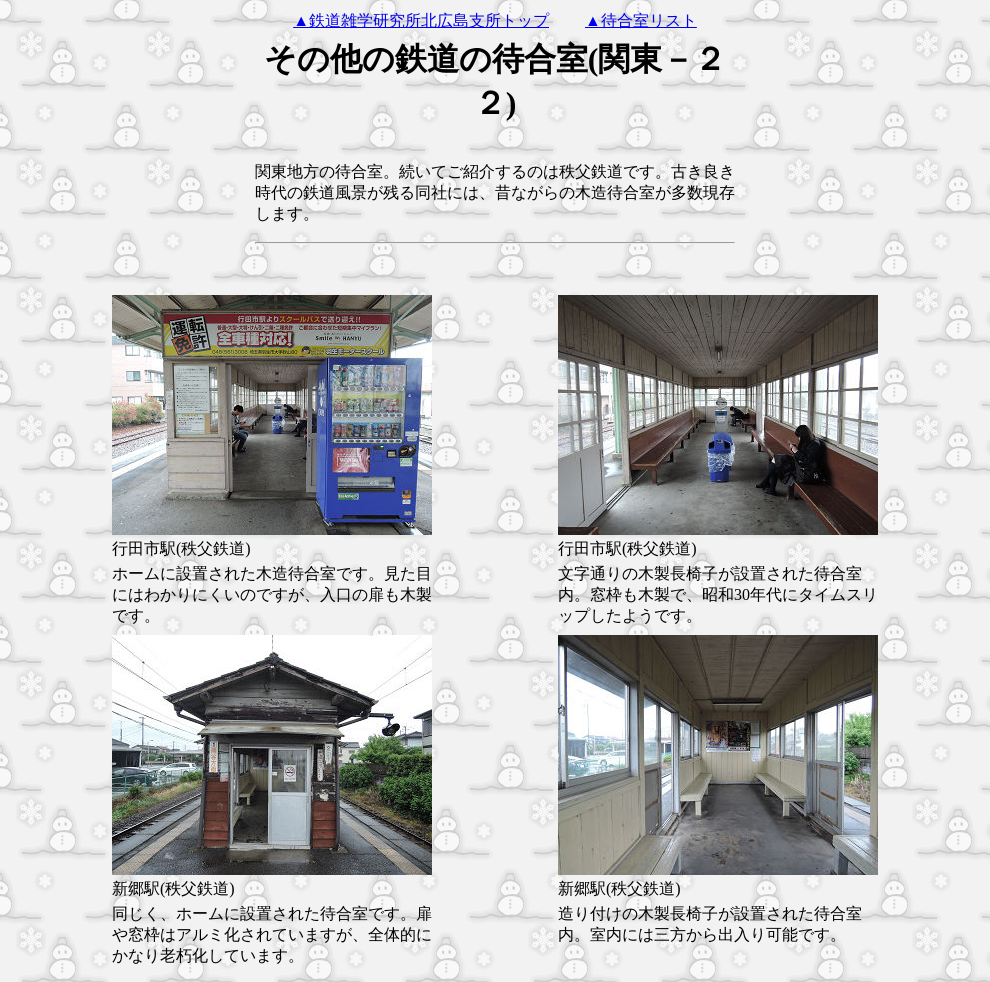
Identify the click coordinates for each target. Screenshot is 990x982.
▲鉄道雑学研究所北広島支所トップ (421, 20)
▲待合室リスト (641, 20)
